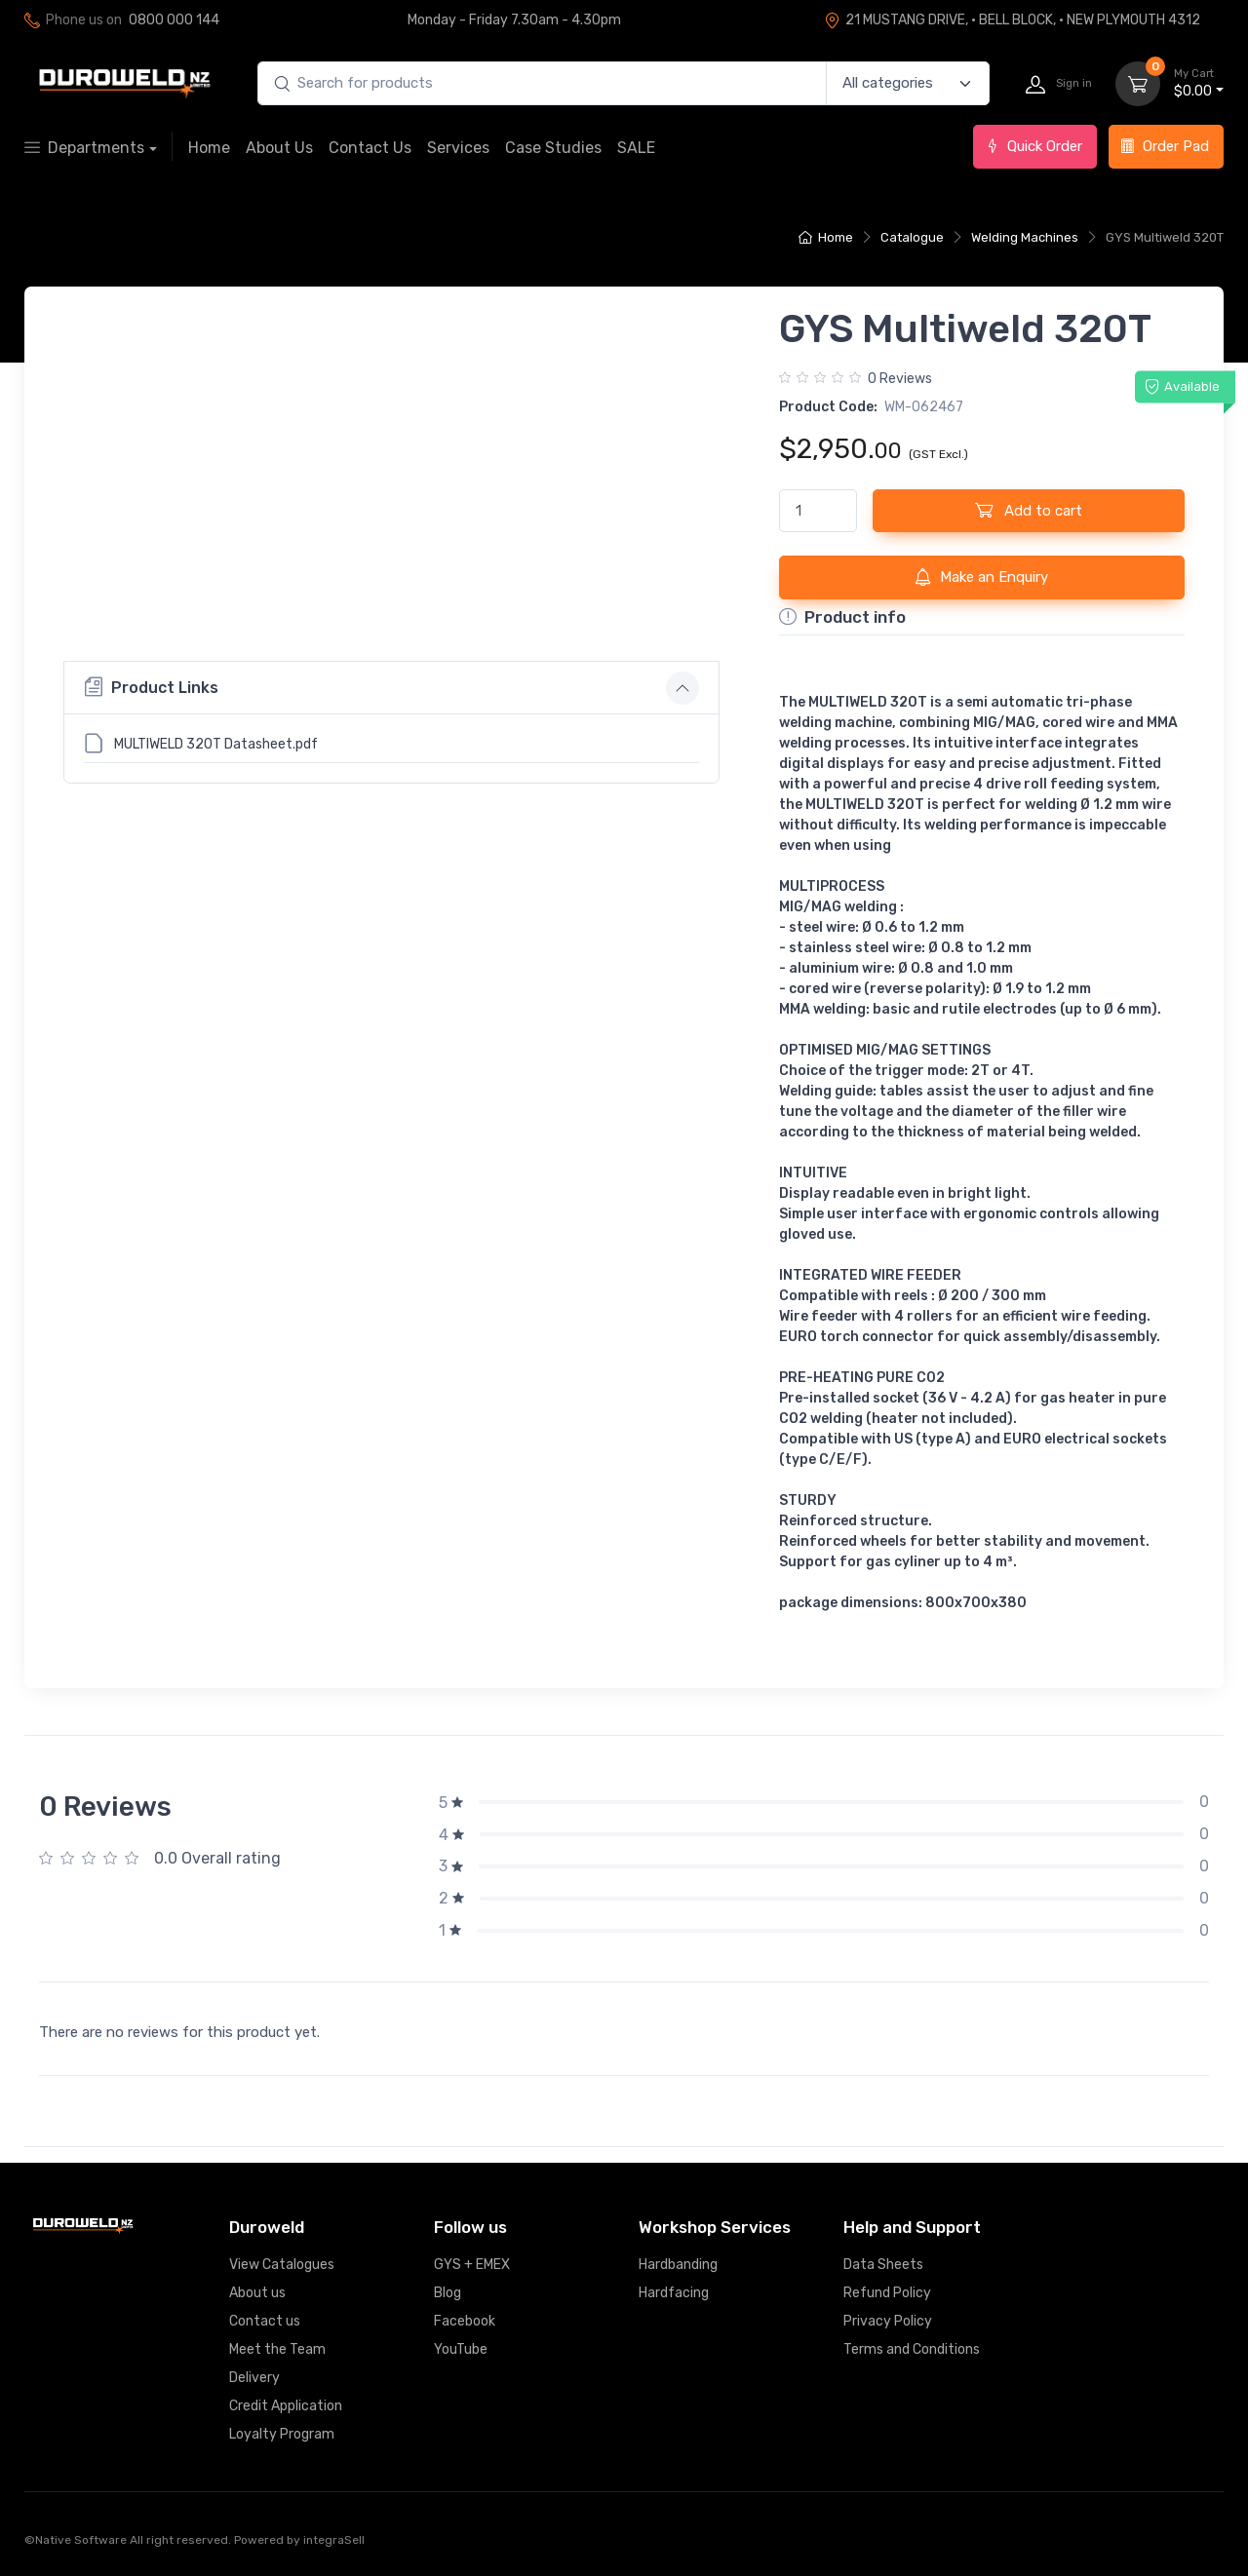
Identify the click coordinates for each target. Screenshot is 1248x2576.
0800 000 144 (174, 20)
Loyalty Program (281, 2434)
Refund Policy (887, 2293)
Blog (447, 2293)
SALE (636, 147)
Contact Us (370, 147)
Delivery (254, 2377)
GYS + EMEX (472, 2264)
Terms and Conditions (911, 2349)
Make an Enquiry (981, 577)
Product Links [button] (151, 920)
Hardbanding (678, 2264)
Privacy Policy (887, 2321)
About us (257, 2293)
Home (209, 147)
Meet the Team (277, 2349)
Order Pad (1164, 146)
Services (458, 147)
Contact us (264, 2321)
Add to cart (1028, 510)
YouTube (461, 2349)
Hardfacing (674, 2293)
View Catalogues (281, 2264)
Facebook (464, 2321)
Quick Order (1033, 146)
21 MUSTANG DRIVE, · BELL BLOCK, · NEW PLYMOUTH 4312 (1012, 20)
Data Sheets (883, 2264)
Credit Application (285, 2406)
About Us (279, 147)
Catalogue (912, 237)
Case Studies (553, 147)
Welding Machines (1024, 237)
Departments (84, 147)
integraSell (334, 2540)
